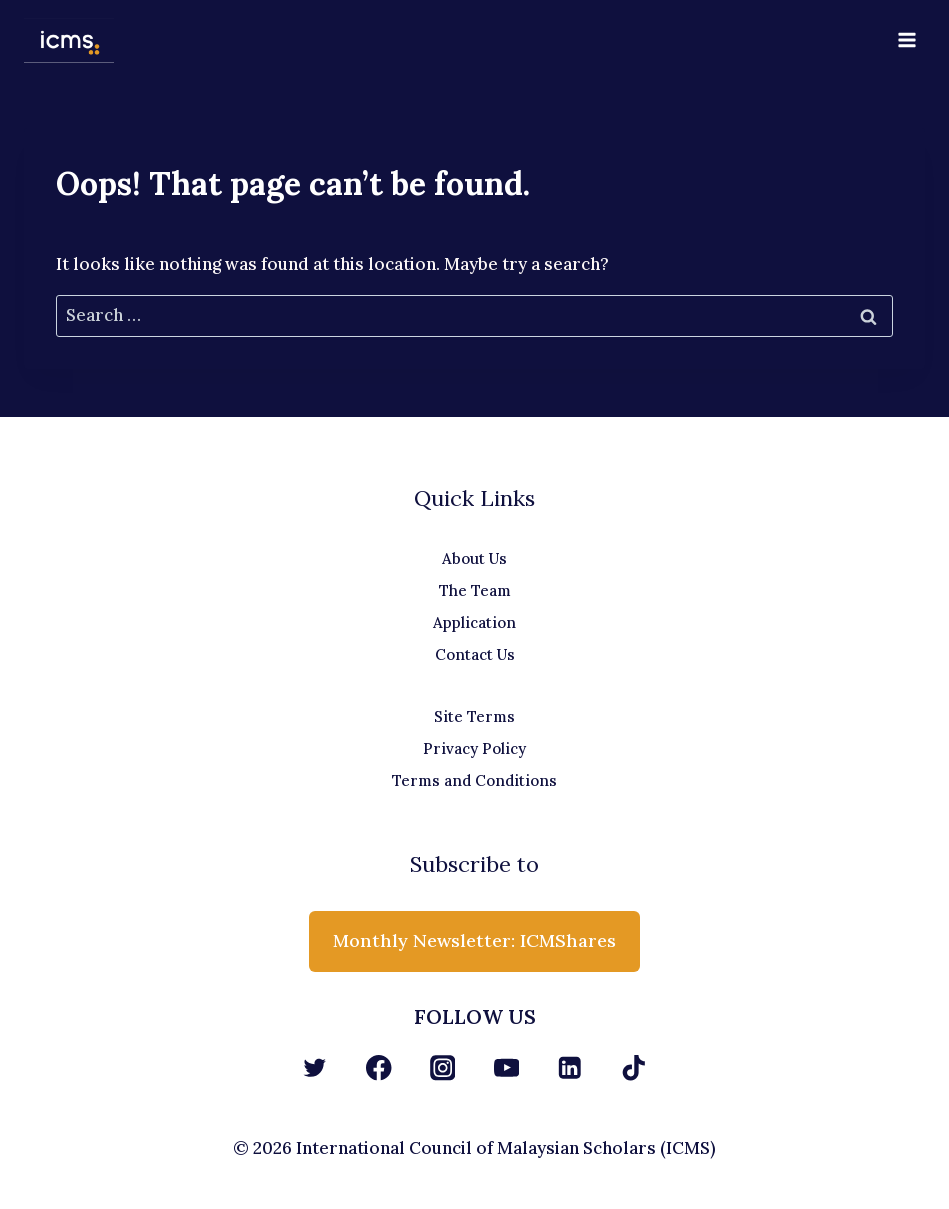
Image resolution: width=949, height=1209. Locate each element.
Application (474, 622)
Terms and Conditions (474, 780)
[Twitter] (315, 1067)
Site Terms (474, 716)
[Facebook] (378, 1067)
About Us (474, 558)
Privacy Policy (474, 748)
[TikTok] (633, 1067)
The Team (475, 590)
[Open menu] (906, 39)
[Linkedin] (570, 1067)
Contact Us (475, 654)
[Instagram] (442, 1067)
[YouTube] (506, 1067)
